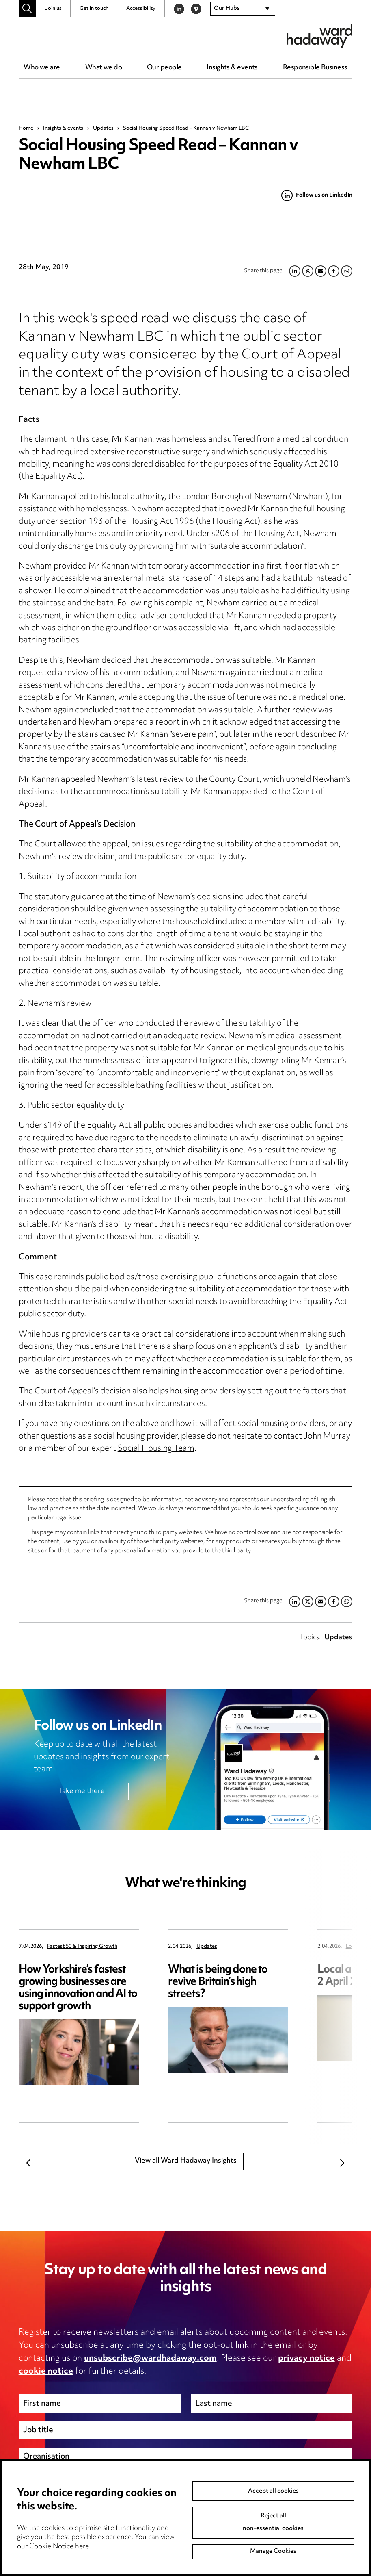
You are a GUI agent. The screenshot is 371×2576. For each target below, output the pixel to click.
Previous (29, 2163)
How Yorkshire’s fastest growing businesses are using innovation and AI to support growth (78, 1988)
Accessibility (140, 8)
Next (342, 2163)
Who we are (42, 68)
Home (26, 128)
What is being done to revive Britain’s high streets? (218, 1982)
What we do (103, 68)
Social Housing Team (156, 1449)
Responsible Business (315, 68)
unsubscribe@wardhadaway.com (150, 2359)
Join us (53, 8)
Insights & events (232, 68)
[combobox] (242, 9)
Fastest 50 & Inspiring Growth (82, 1947)
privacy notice (306, 2359)
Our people (164, 68)
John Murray (327, 1436)
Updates (103, 128)
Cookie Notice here (59, 2547)
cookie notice (46, 2372)
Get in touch (94, 8)
